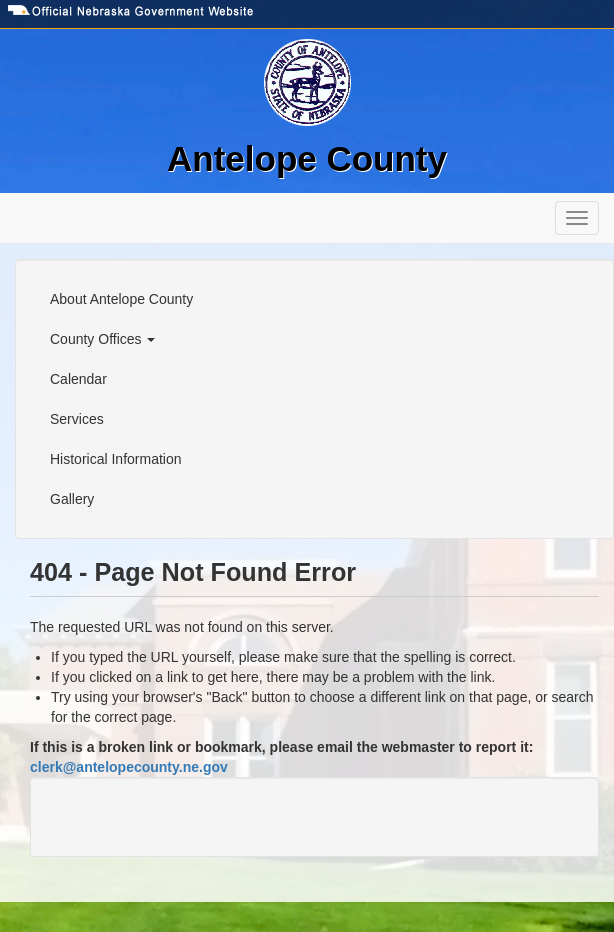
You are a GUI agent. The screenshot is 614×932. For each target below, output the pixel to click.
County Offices (102, 339)
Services (77, 419)
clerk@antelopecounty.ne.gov (129, 767)
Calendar (78, 379)
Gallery (72, 499)
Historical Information (116, 459)
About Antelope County (121, 299)
